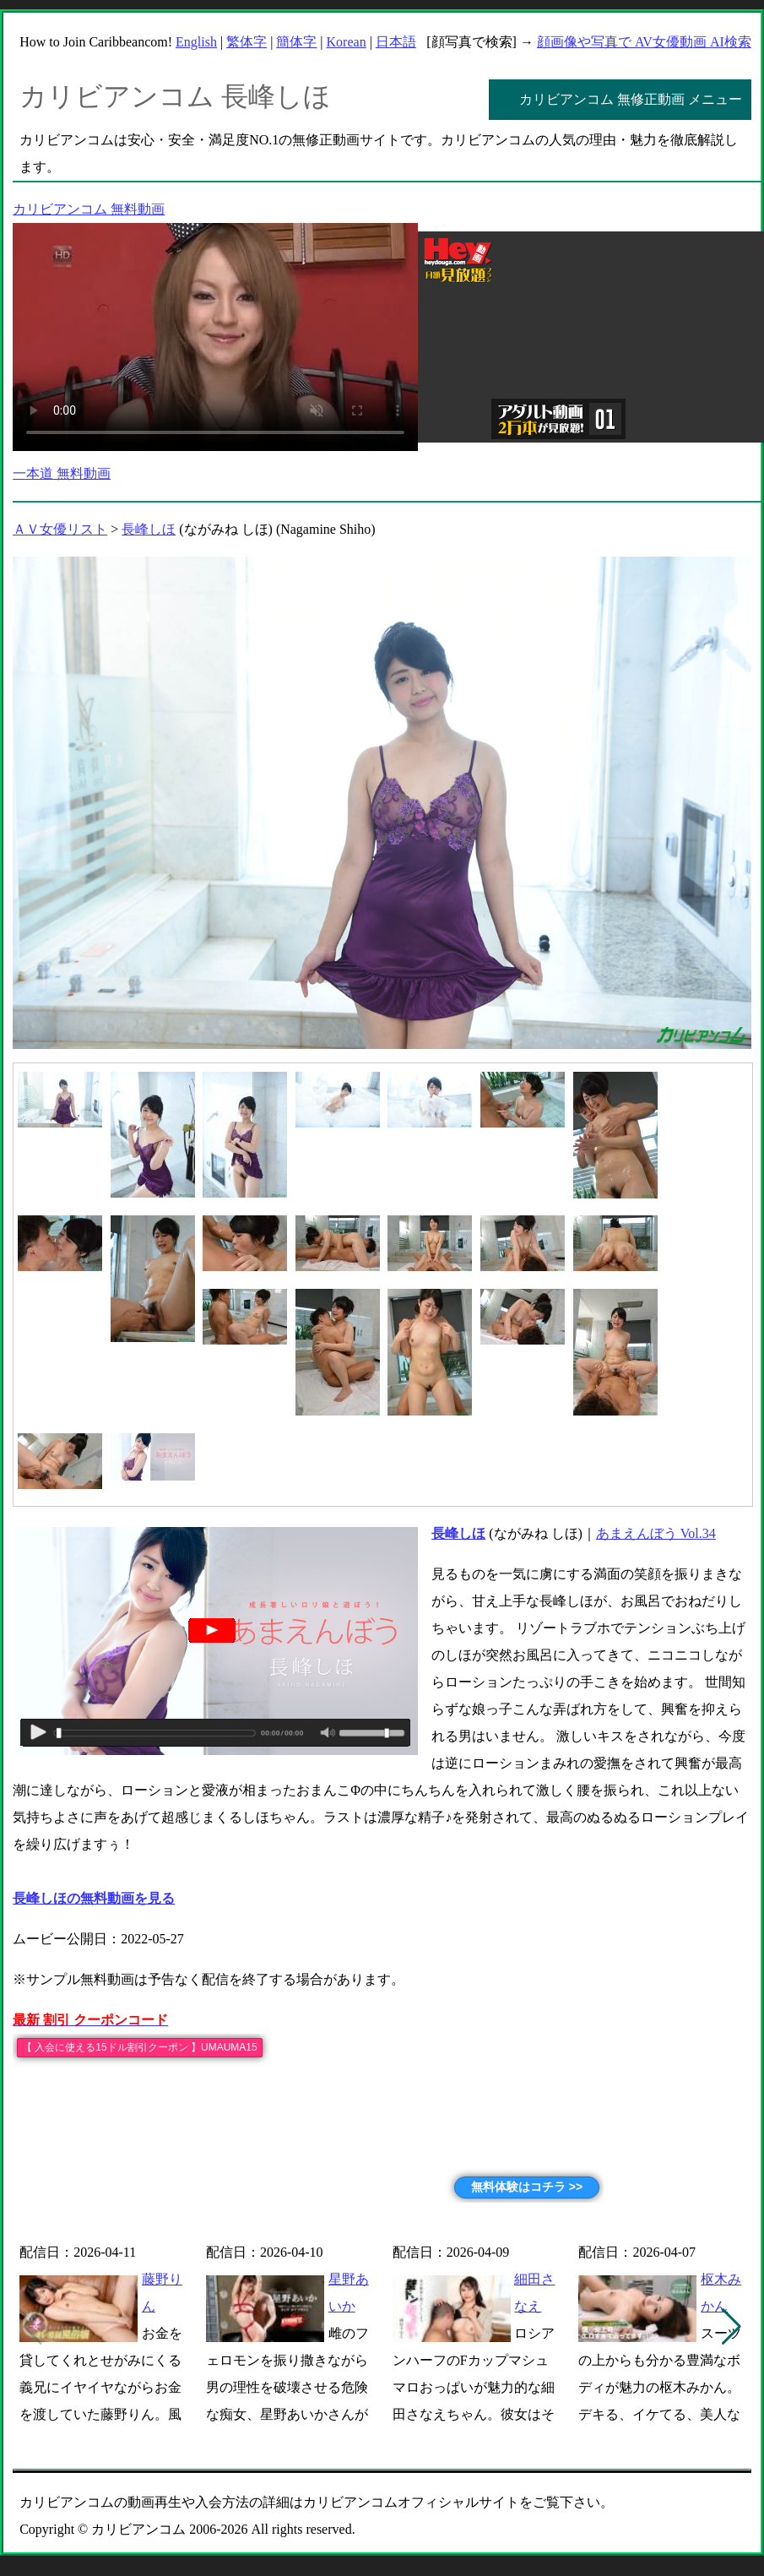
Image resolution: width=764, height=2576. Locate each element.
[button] (731, 2326)
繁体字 (246, 42)
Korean (346, 42)
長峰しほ (149, 529)
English (196, 42)
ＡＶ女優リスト (60, 529)
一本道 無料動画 (62, 473)
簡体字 (296, 42)
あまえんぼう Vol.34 (656, 1533)
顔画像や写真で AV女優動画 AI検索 (644, 42)
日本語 (396, 42)
